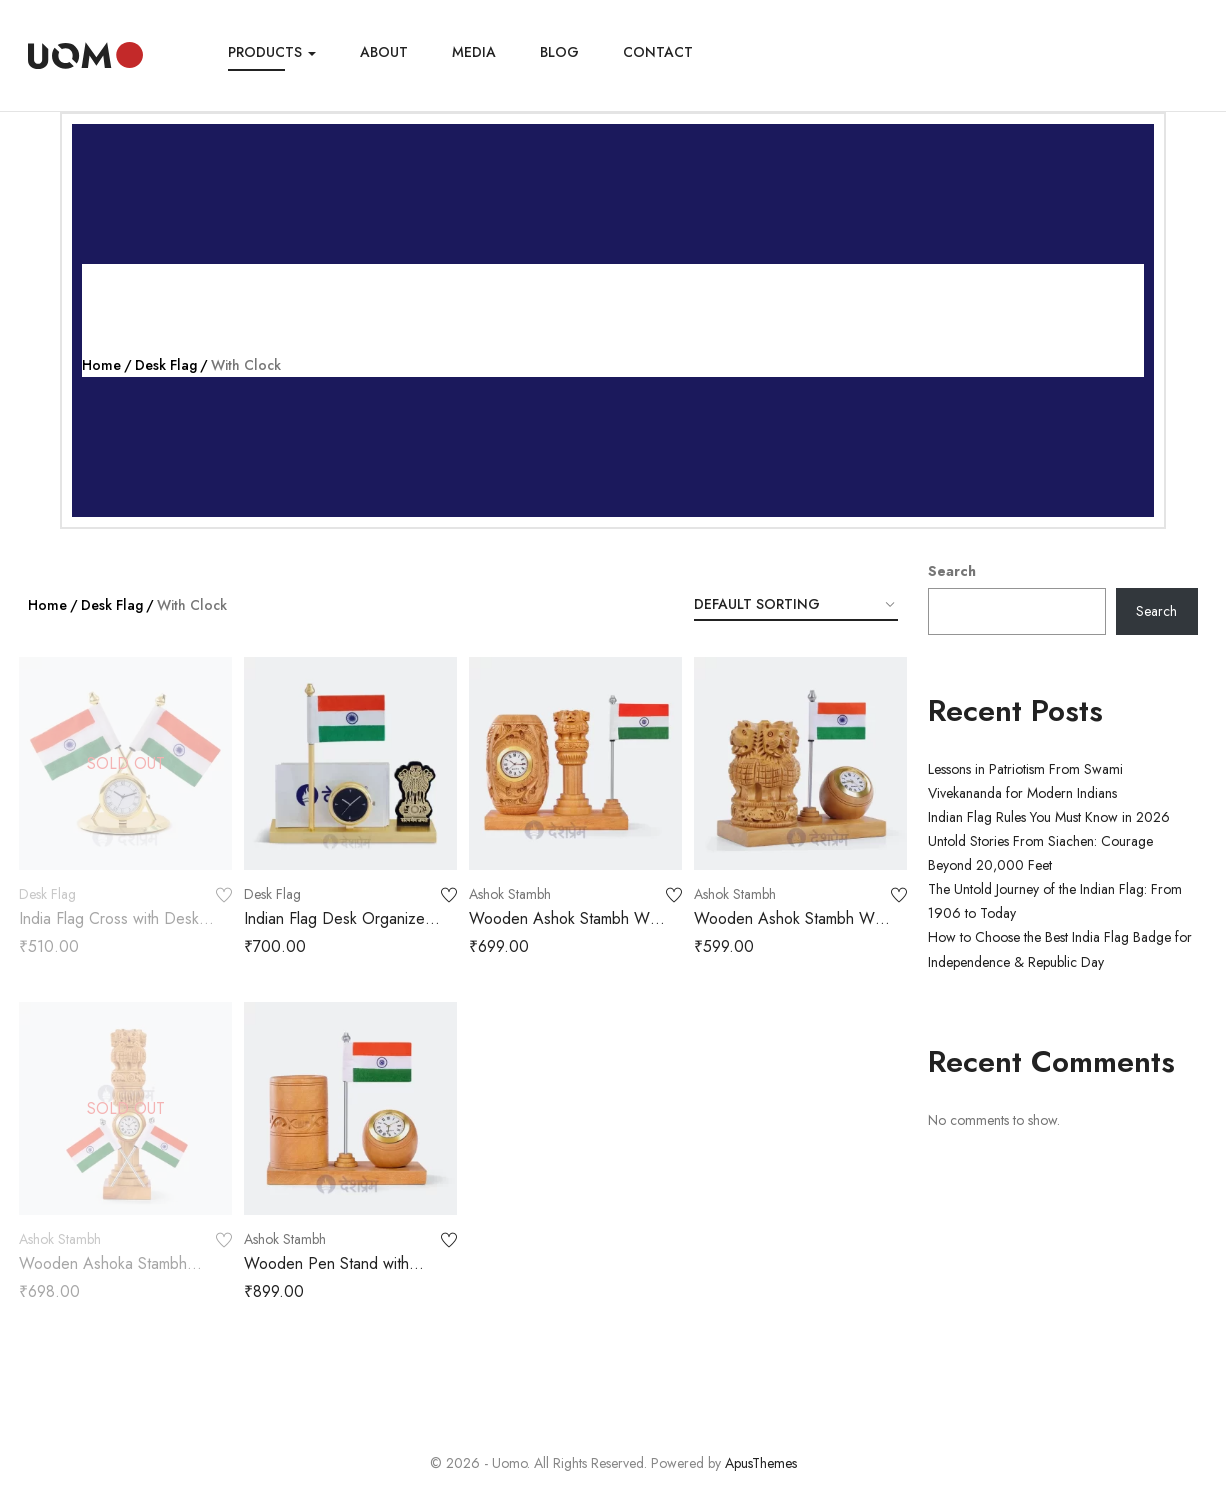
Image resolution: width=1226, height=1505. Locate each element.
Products (272, 52)
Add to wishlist (224, 896)
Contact (658, 52)
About (384, 52)
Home (101, 365)
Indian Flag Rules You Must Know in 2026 (1049, 817)
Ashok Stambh (510, 894)
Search (952, 571)
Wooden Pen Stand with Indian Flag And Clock (326, 1274)
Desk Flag (166, 365)
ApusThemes (761, 1463)
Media (474, 52)
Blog (559, 52)
